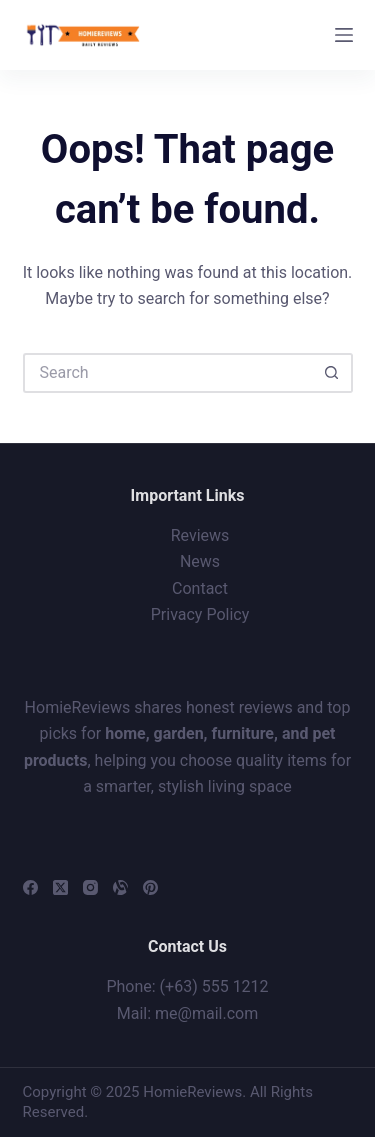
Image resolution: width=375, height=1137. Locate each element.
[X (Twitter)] (60, 887)
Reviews (200, 535)
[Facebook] (30, 887)
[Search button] (333, 373)
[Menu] (344, 35)
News (200, 561)
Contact (200, 588)
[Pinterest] (150, 887)
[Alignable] (120, 887)
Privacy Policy (200, 614)
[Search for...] (168, 373)
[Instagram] (90, 887)
